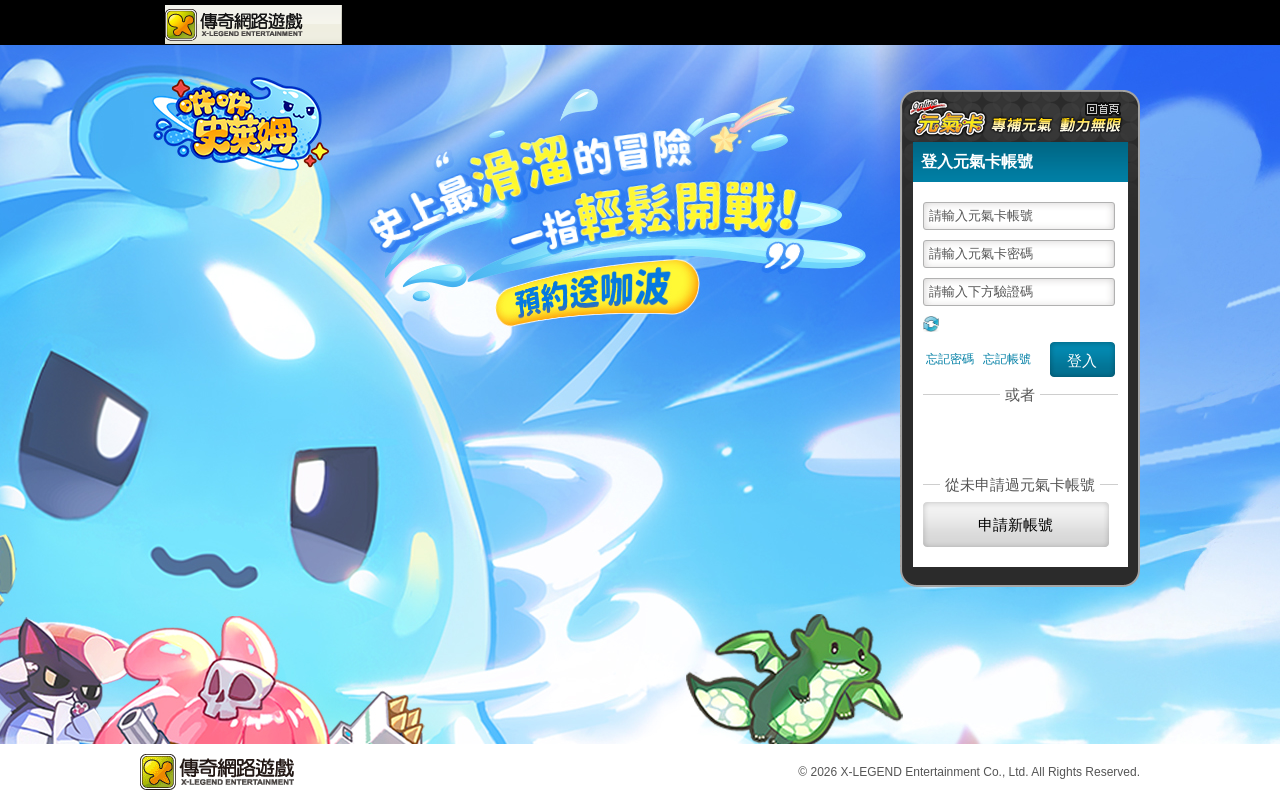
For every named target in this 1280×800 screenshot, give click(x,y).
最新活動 (591, 25)
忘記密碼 (950, 359)
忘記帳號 (1007, 359)
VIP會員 (846, 24)
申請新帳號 (1015, 524)
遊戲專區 (390, 24)
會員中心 (778, 24)
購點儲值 (984, 24)
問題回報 (914, 24)
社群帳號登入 (1016, 434)
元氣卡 (1067, 24)
